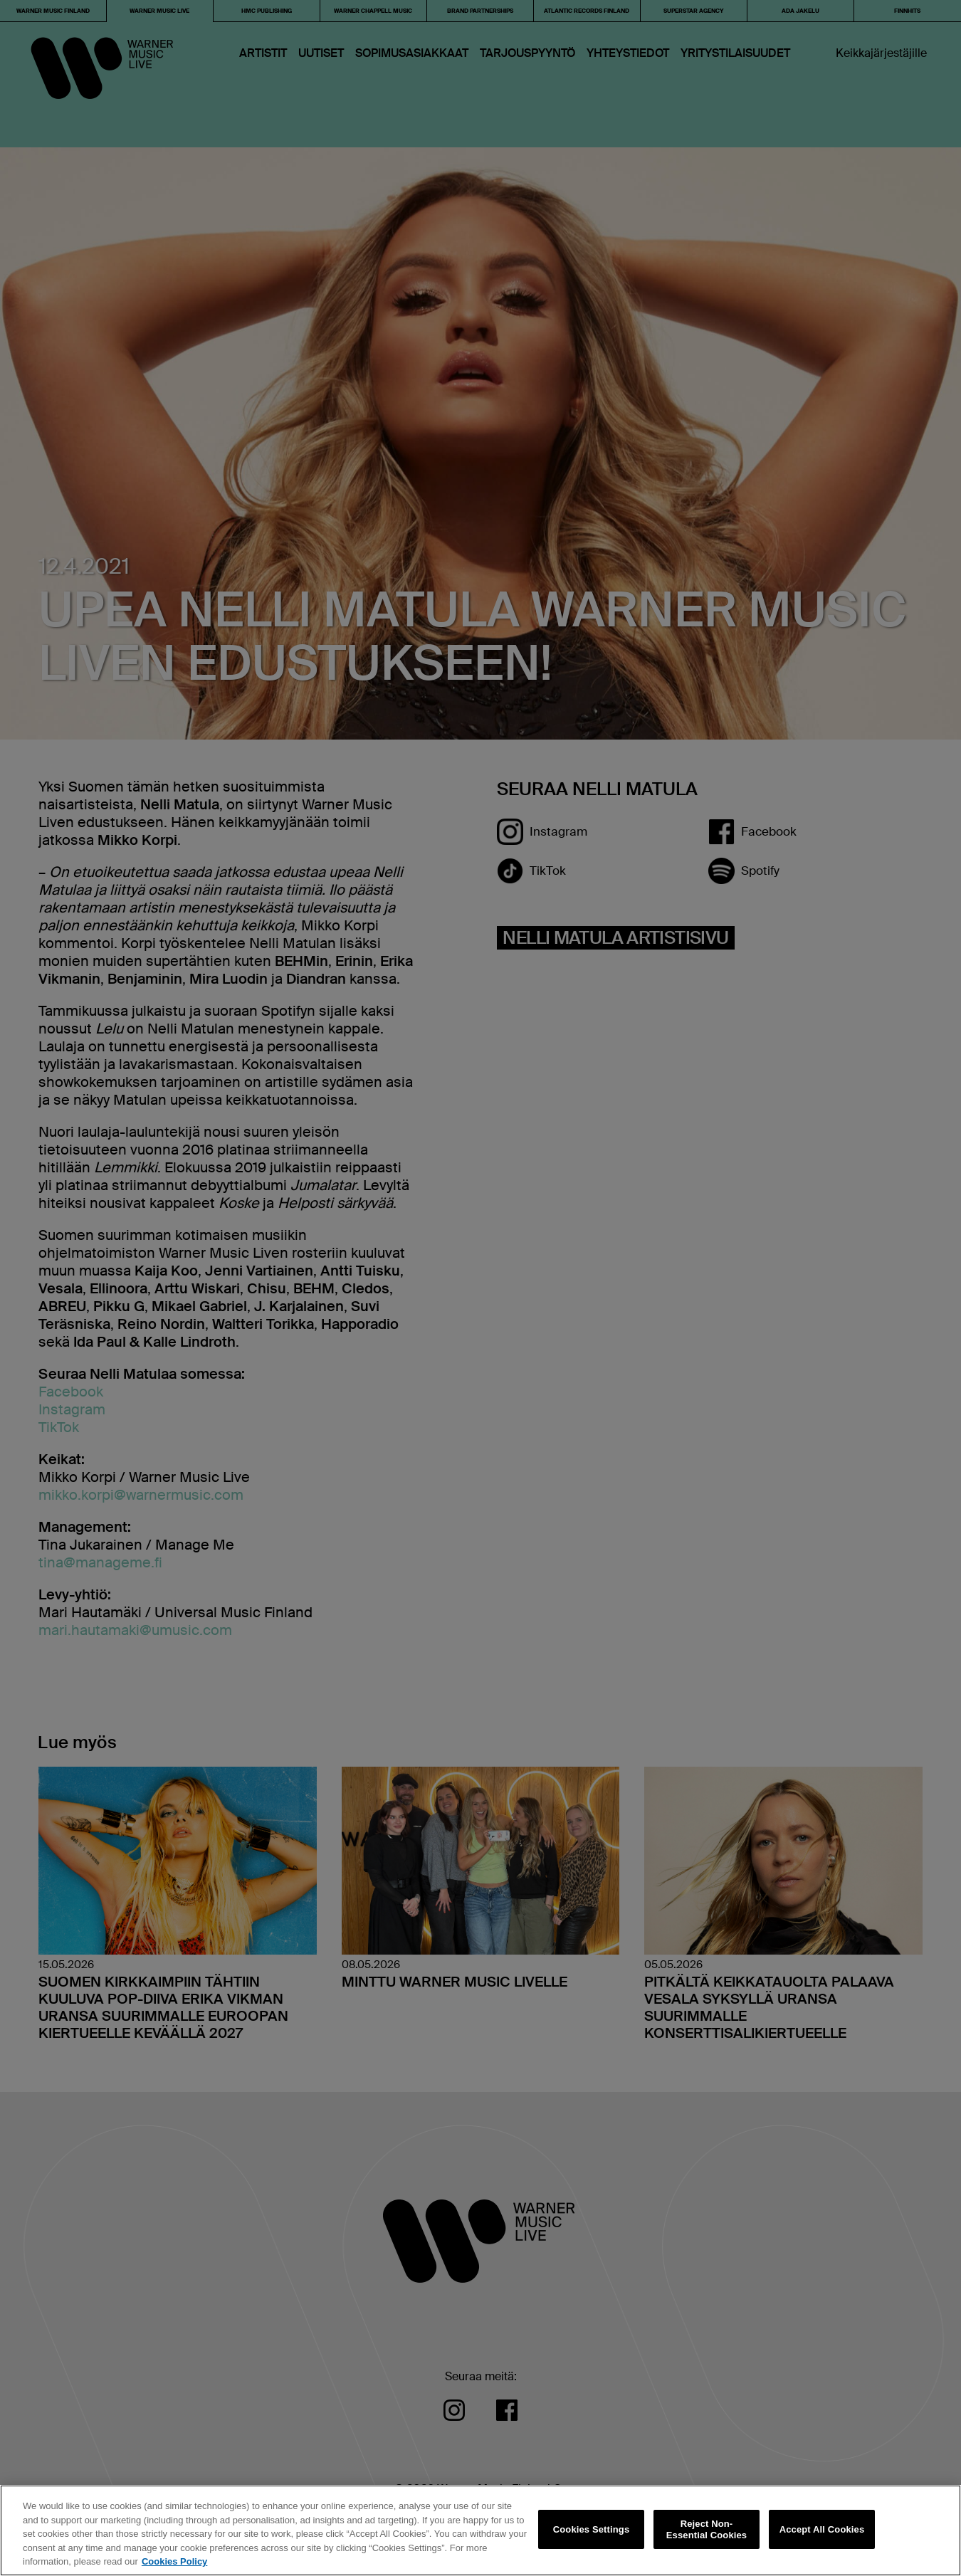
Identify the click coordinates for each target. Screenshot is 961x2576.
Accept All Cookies (822, 2529)
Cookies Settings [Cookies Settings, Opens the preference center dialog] (591, 2529)
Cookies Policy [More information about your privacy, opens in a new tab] (174, 2561)
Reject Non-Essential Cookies (706, 2529)
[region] (480, 2530)
